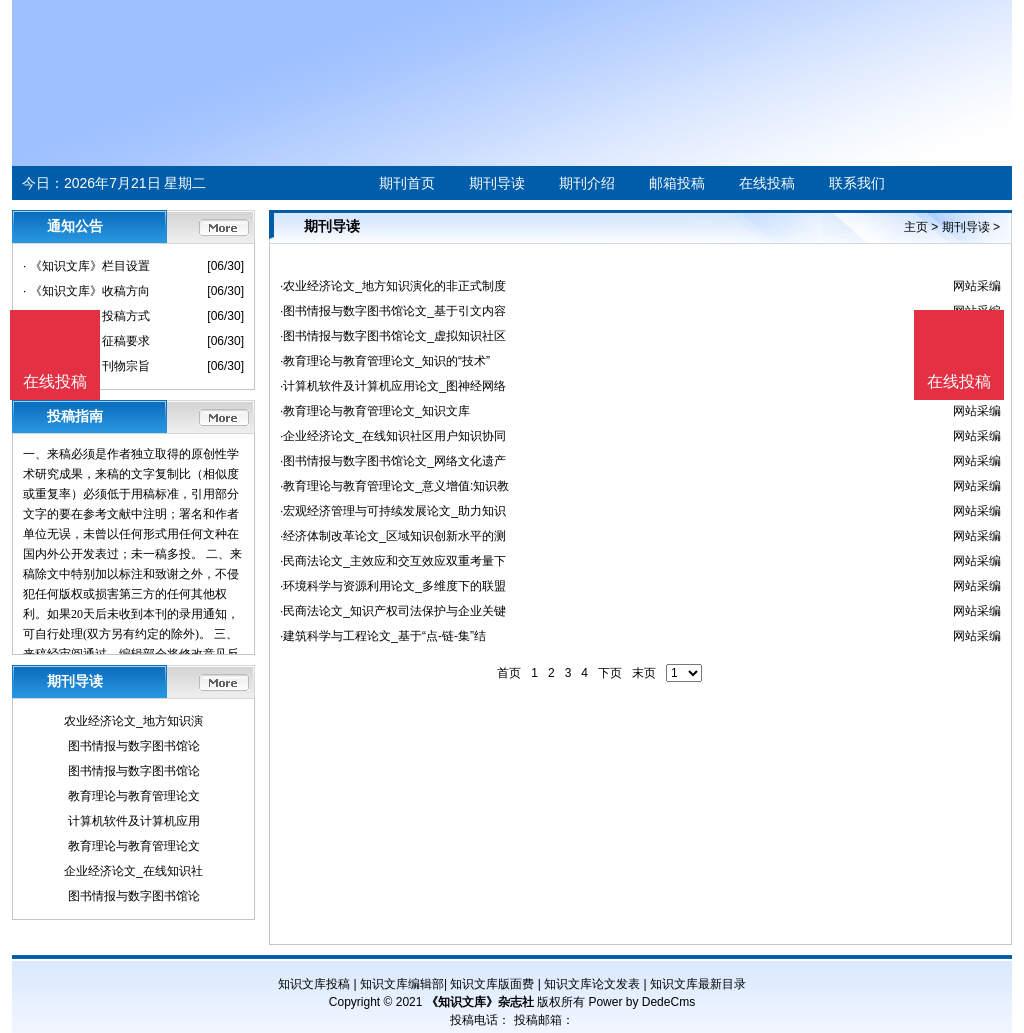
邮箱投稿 (677, 183)
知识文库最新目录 (698, 984)
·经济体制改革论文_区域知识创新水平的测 (393, 536)
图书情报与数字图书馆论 (134, 746)
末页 (644, 673)
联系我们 (857, 183)
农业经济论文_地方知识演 (133, 721)
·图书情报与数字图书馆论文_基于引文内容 (393, 311)
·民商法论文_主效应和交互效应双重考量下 (393, 561)
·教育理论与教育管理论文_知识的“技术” (385, 361)
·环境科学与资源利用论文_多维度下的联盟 (393, 586)
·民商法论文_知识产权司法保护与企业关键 (393, 611)
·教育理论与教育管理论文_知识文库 (375, 411)
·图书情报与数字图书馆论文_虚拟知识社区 (393, 336)
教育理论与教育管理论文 (134, 796)
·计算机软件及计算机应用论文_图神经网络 (393, 386)
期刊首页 (407, 183)
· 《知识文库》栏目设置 (86, 266)
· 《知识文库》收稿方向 (86, 291)
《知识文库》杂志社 (480, 1002)
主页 (916, 227)
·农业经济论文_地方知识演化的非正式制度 (393, 286)
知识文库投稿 (314, 984)
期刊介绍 (587, 183)
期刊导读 (497, 183)
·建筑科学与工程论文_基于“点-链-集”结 (383, 636)
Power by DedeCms (641, 1002)
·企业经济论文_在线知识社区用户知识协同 (393, 436)
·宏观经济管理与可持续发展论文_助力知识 (393, 511)
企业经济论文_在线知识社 (133, 871)
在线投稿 (767, 183)
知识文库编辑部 (402, 984)
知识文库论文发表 (592, 984)
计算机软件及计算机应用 (134, 821)
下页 (610, 673)
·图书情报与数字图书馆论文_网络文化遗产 (393, 461)
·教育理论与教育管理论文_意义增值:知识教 (394, 486)
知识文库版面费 (492, 984)
